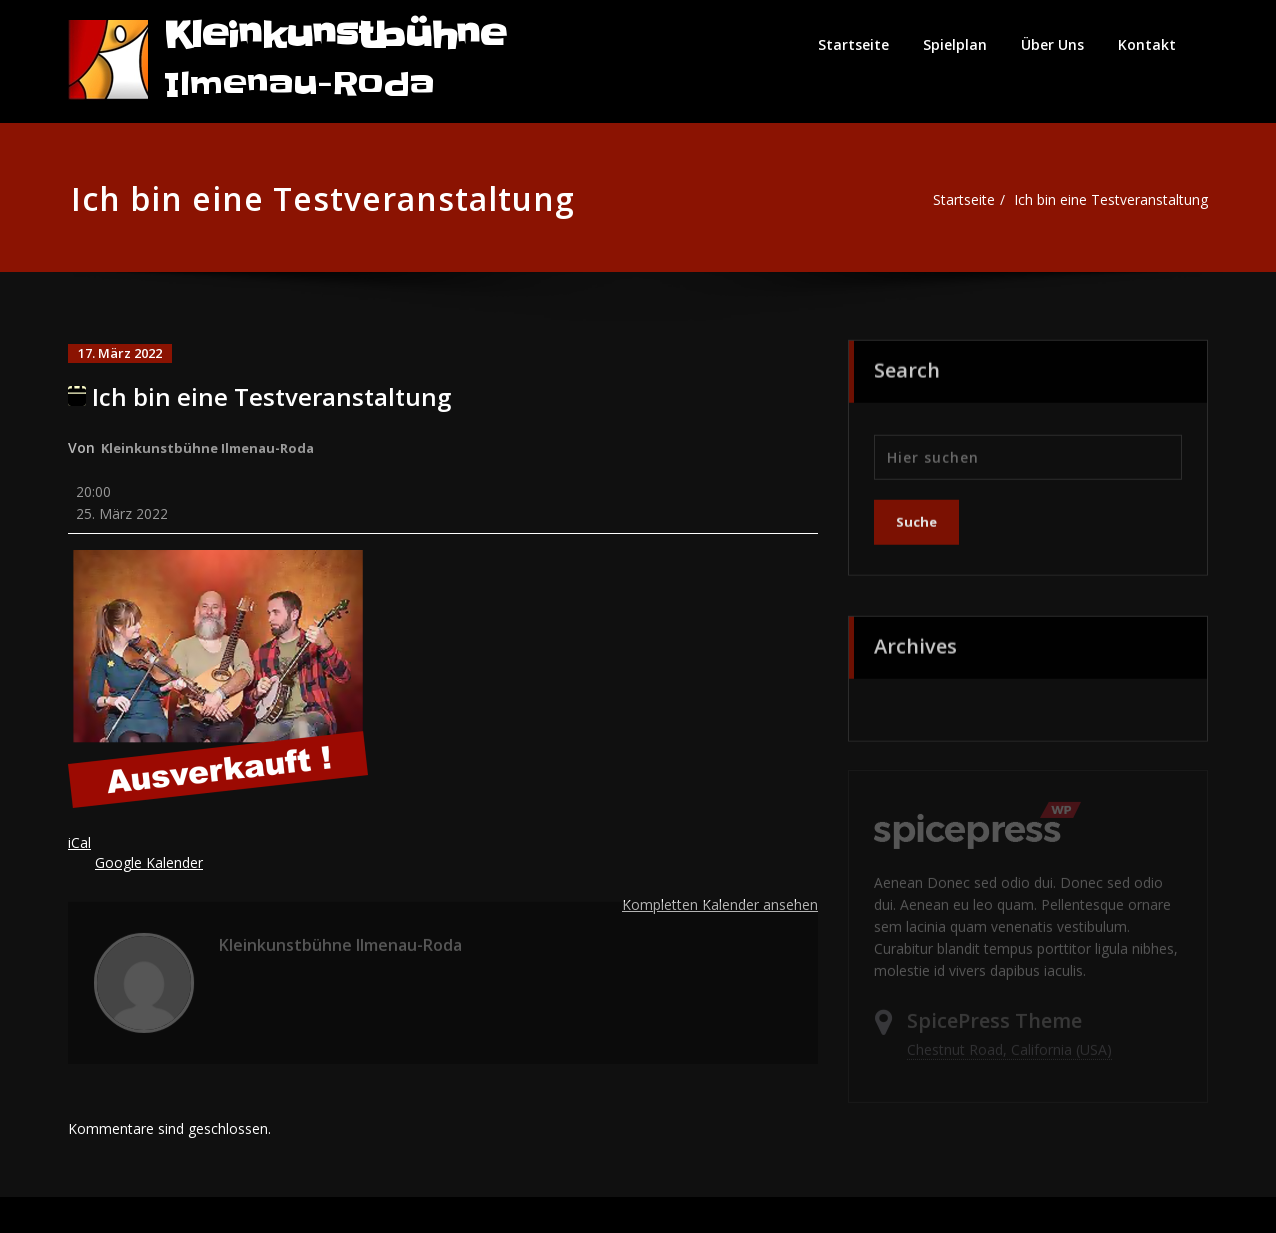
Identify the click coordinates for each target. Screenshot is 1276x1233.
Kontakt (1147, 44)
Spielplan (955, 44)
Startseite (853, 44)
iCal (79, 847)
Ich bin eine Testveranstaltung (1108, 200)
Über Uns (1052, 44)
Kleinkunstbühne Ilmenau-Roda (214, 446)
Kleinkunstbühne (335, 35)
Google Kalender (153, 867)
